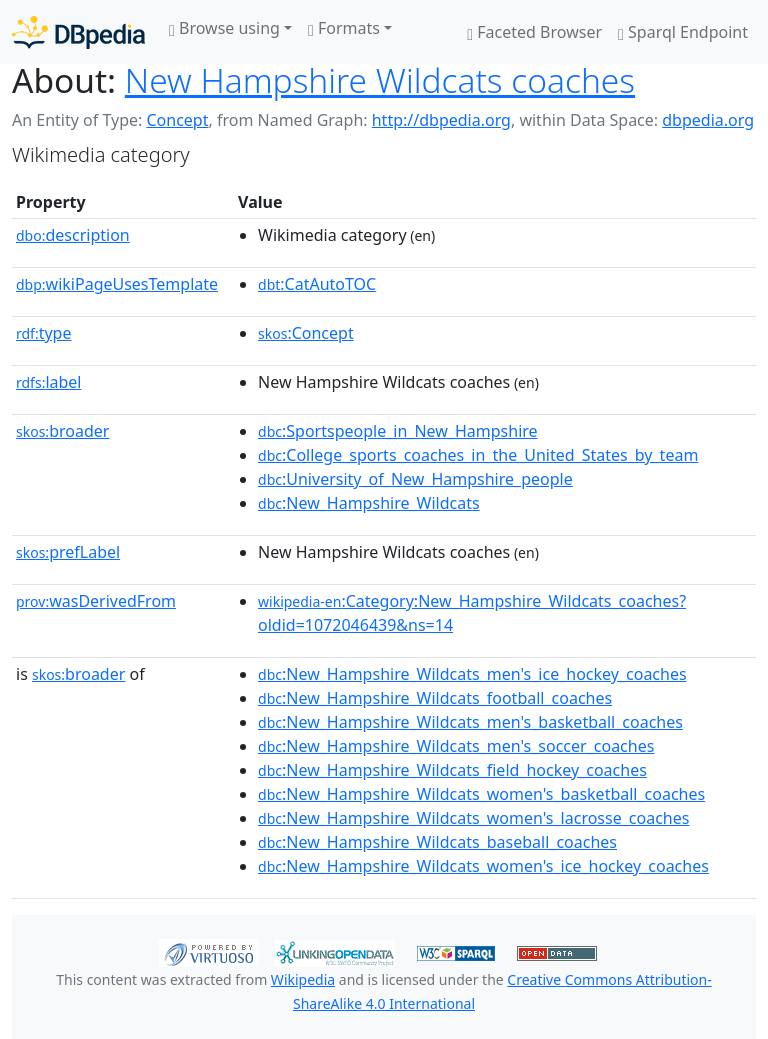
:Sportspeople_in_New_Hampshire (398, 431)
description (73, 235)
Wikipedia (303, 979)
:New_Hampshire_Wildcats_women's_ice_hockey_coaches (483, 866)
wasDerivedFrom (96, 601)
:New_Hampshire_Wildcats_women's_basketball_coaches (481, 794)
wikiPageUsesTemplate (117, 284)
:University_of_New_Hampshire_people (415, 479)
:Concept (306, 333)
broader (62, 431)
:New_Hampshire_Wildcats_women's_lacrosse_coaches (473, 818)
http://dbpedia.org (441, 120)
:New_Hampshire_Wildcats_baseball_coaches (437, 842)
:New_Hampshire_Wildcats (369, 503)
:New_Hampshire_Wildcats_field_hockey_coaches (452, 770)
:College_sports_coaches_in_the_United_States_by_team (478, 455)
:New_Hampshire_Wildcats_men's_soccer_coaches (456, 746)
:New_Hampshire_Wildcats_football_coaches (435, 698)
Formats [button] (344, 28)
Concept (177, 120)
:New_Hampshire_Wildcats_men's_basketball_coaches (470, 722)
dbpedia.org (708, 120)
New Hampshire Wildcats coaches (380, 80)
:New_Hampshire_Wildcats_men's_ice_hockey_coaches (472, 674)
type (44, 333)
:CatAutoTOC (317, 284)
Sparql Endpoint (683, 32)
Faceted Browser (534, 32)
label (49, 382)
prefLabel (68, 552)
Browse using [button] (224, 28)
